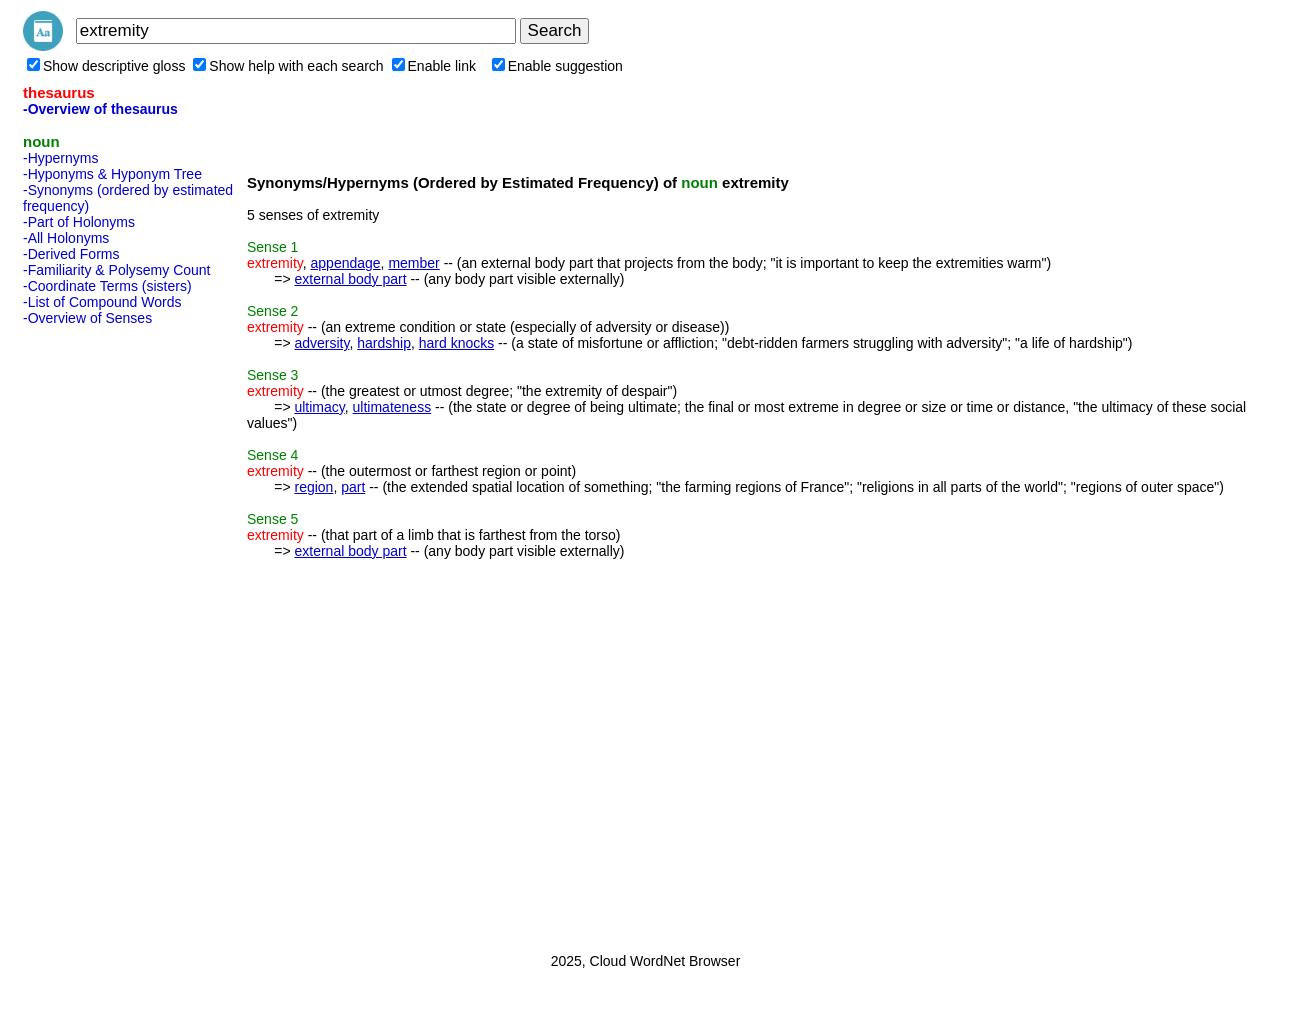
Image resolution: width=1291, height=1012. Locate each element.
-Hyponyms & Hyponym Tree (112, 174)
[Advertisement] (103, 633)
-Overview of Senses (87, 318)
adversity (321, 343)
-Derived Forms (71, 254)
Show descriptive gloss (106, 66)
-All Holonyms (66, 238)
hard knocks (456, 343)
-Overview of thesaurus (100, 109)
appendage (346, 263)
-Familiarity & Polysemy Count (117, 270)
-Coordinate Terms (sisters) (107, 286)
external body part (350, 279)
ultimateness (392, 407)
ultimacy (319, 407)
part (353, 487)
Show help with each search (288, 66)
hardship (384, 343)
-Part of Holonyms (79, 222)
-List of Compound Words (102, 302)
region (313, 487)
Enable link (434, 66)
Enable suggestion (557, 66)
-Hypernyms (60, 158)
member (413, 263)
